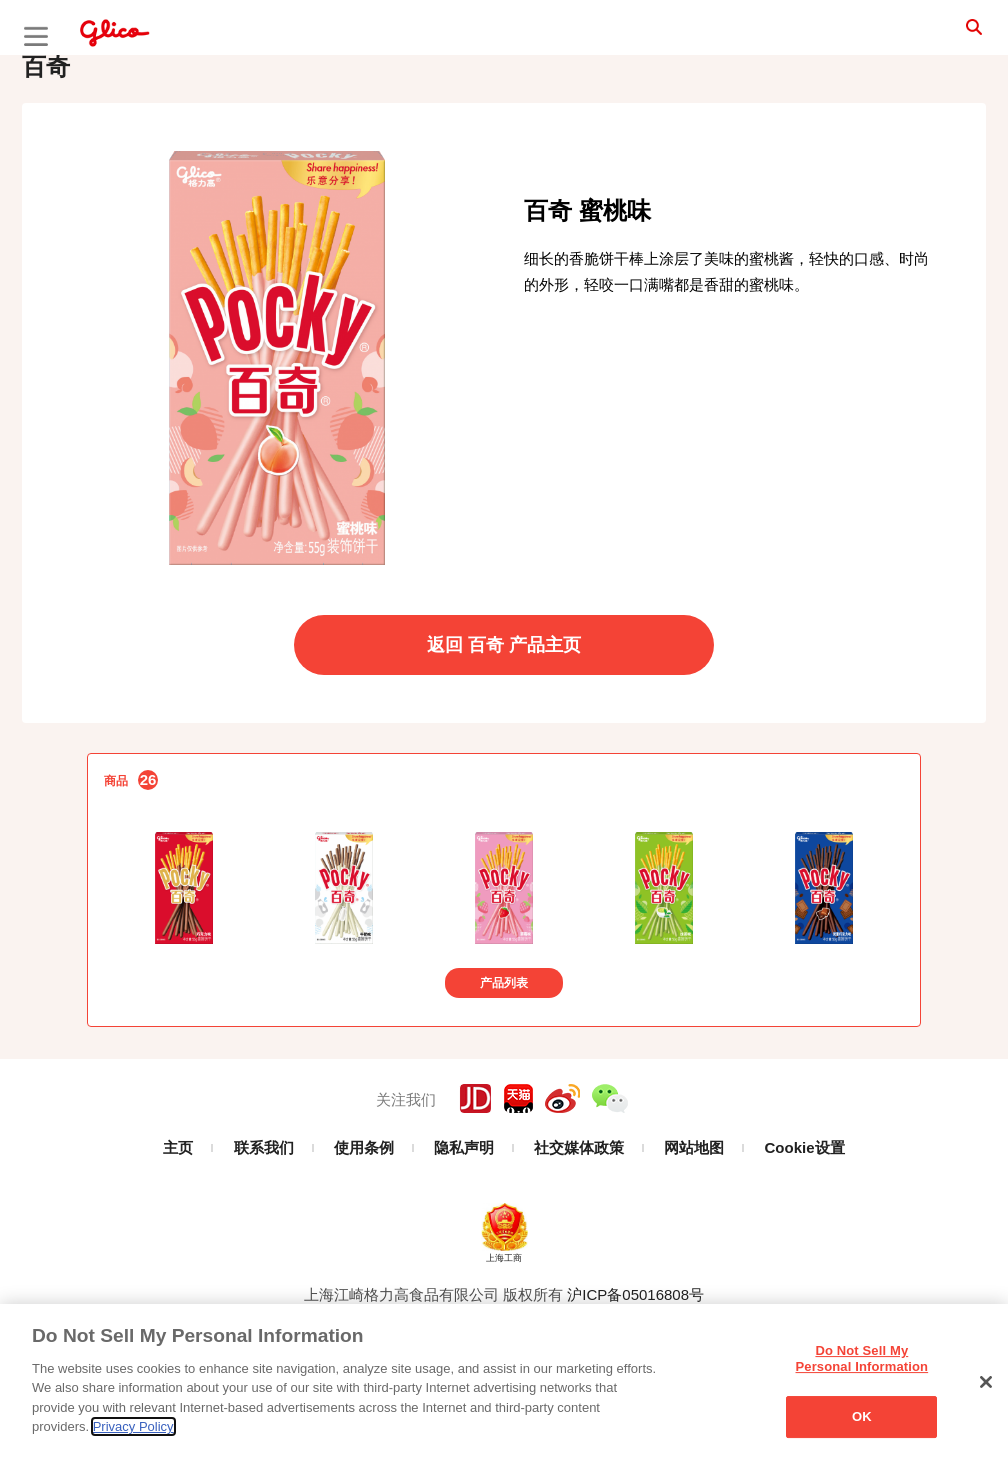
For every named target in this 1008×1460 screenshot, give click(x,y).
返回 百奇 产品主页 (504, 710)
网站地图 (694, 1212)
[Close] (986, 1382)
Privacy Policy (133, 1426)
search (948, 35)
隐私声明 (464, 1212)
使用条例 (364, 1212)
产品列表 (504, 1048)
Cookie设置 (805, 1212)
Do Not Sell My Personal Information (862, 1358)
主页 (178, 1212)
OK (862, 1416)
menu (36, 36)
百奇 (46, 131)
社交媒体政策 (579, 1212)
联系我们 (264, 1212)
